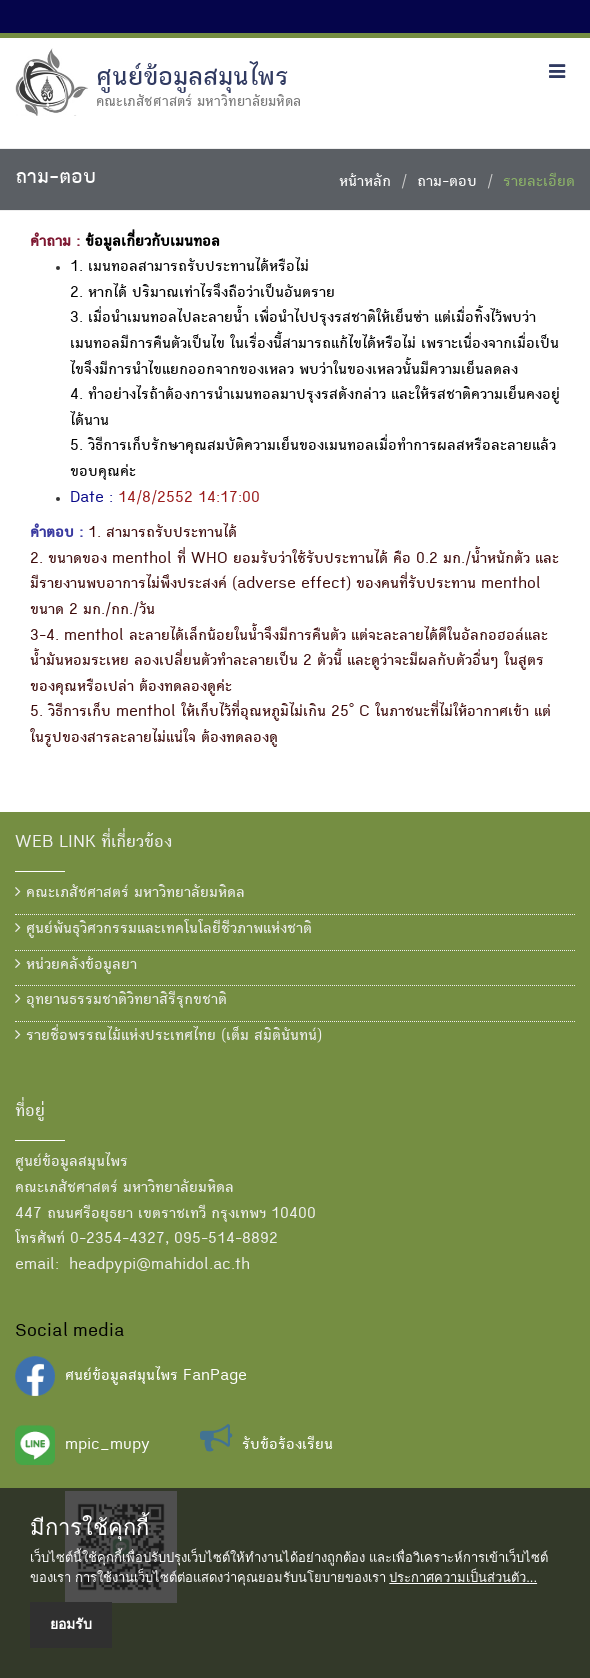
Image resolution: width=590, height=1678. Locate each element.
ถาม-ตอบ (447, 183)
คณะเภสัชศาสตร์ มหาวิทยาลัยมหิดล (130, 893)
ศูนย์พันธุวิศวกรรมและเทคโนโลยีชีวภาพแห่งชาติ (163, 929)
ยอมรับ (71, 1624)
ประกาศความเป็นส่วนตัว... (463, 1577)
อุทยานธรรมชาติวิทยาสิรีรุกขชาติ (121, 1000)
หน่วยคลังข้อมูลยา (76, 965)
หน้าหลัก (365, 183)
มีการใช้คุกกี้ (89, 1528)
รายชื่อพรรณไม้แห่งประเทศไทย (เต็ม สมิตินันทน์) (168, 1036)
